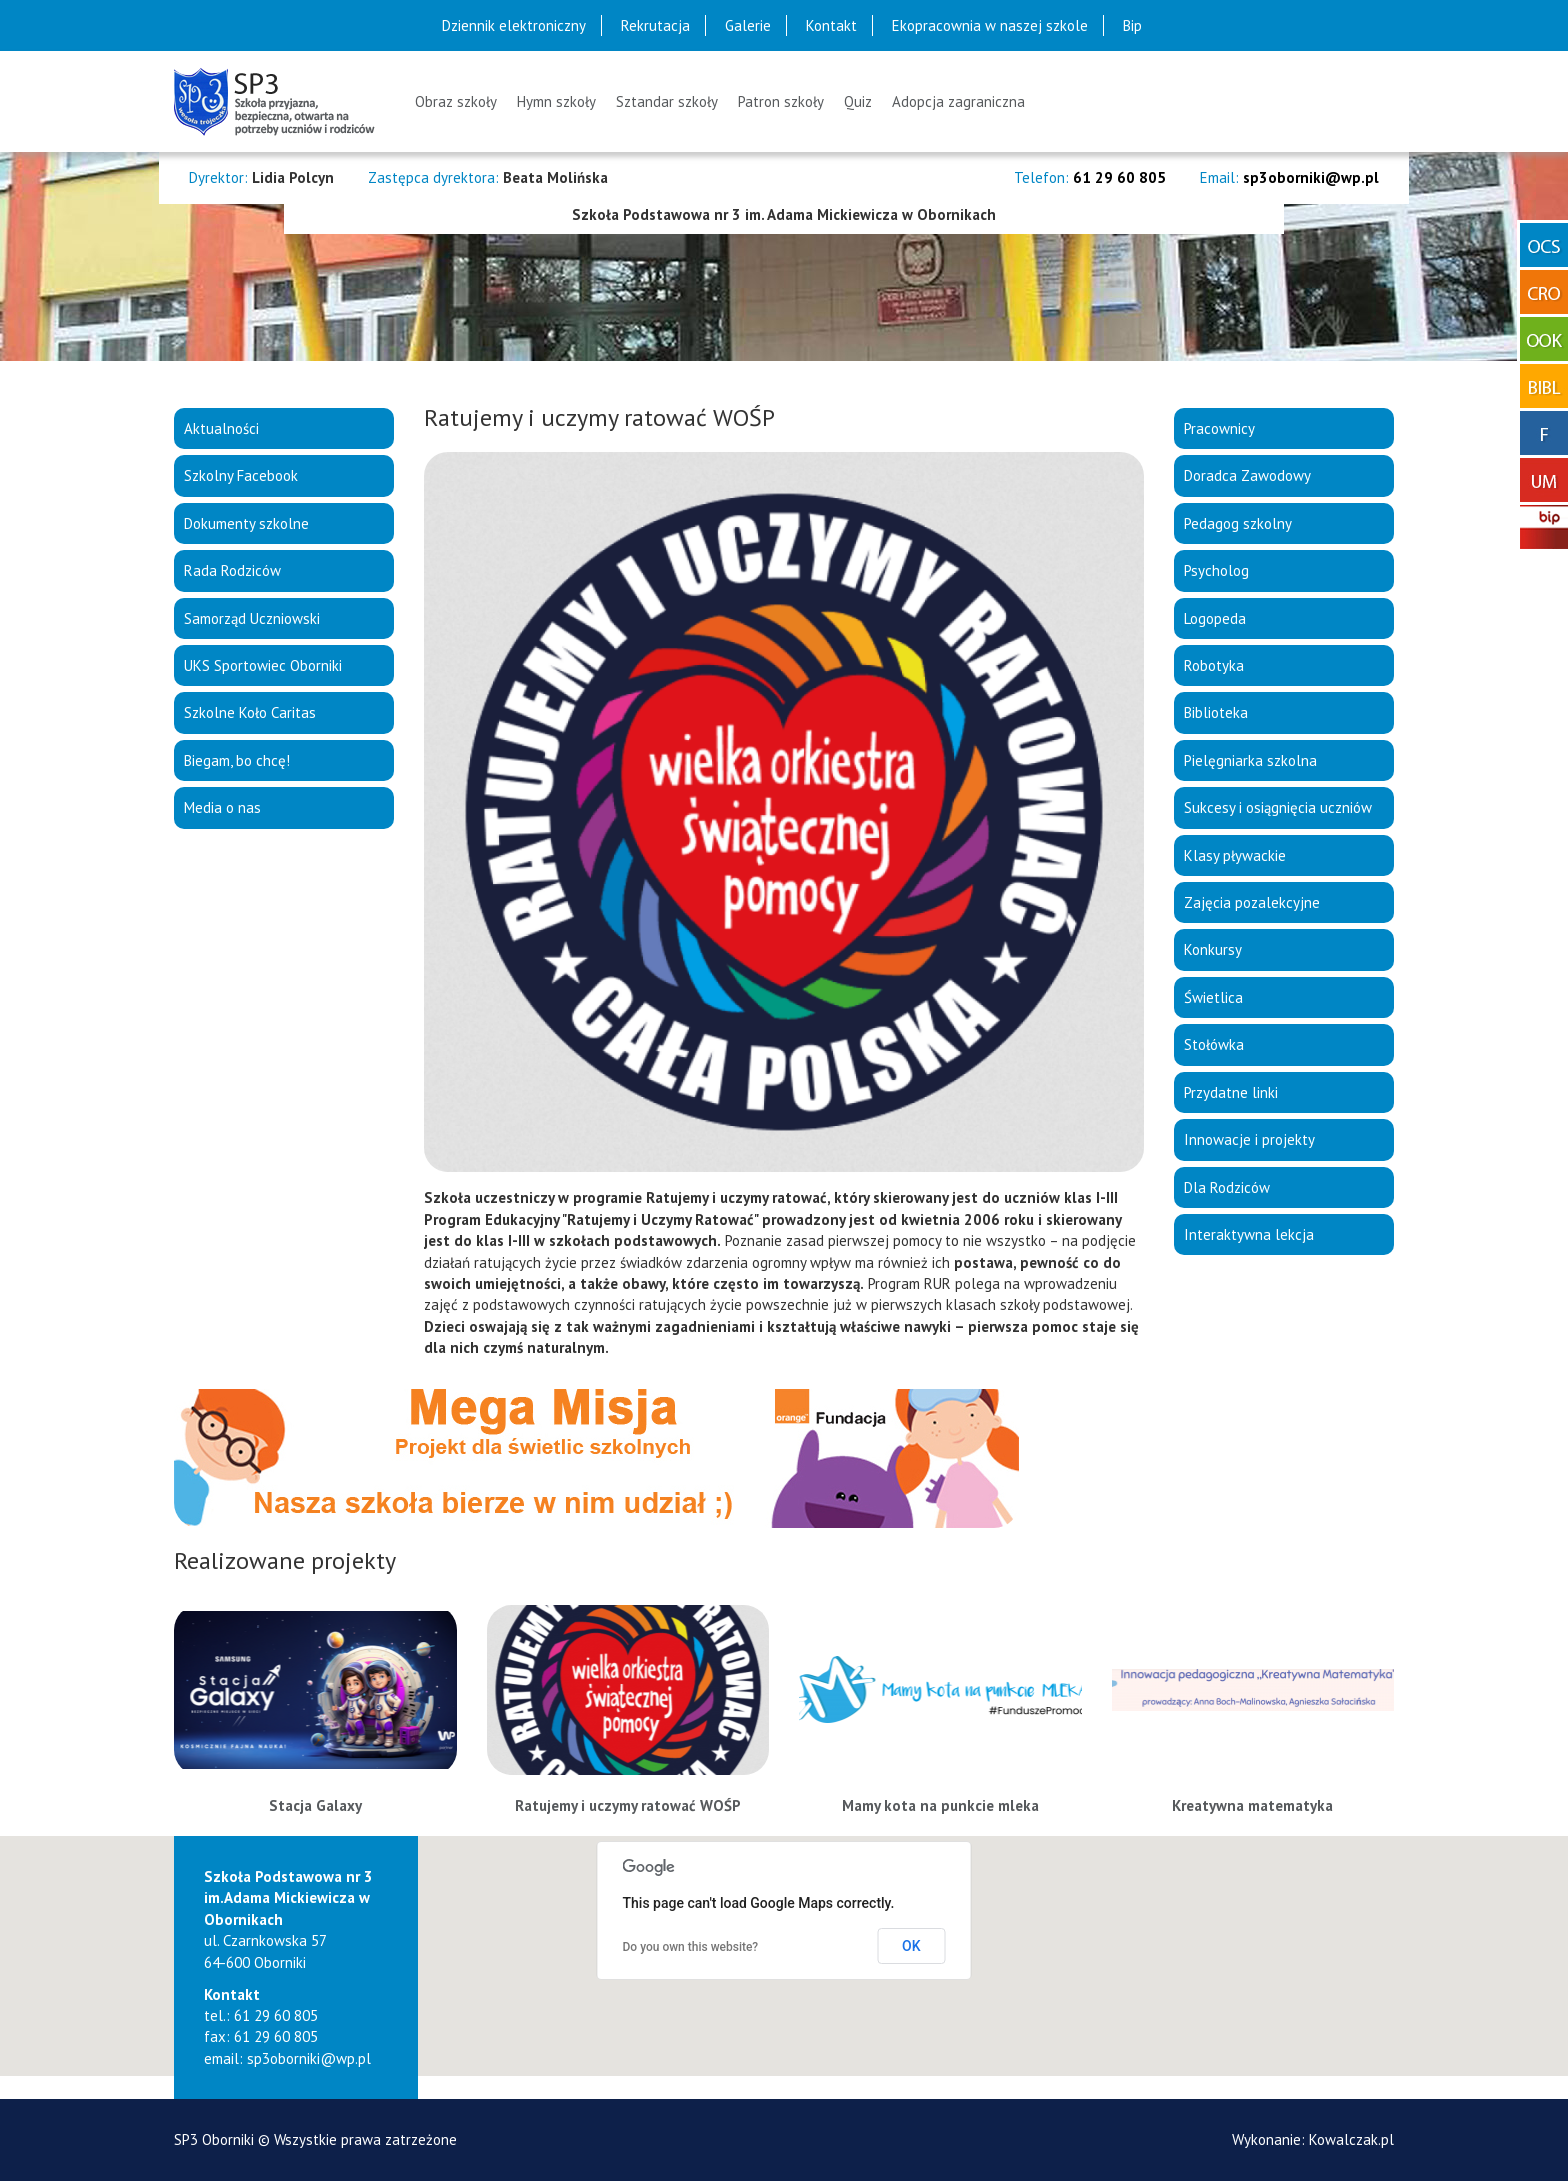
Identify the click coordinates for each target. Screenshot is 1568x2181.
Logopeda (1215, 618)
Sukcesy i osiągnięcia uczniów (1278, 807)
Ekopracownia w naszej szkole (990, 25)
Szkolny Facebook (241, 475)
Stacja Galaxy (315, 1805)
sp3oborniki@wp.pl (1311, 177)
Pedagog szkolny (1238, 523)
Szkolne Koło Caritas (250, 712)
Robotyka (1214, 665)
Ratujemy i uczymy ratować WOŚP (628, 1805)
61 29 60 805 (1119, 177)
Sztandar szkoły (667, 101)
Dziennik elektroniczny (514, 25)
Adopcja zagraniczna (958, 101)
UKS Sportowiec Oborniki (263, 665)
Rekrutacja (655, 25)
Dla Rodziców (1227, 1187)
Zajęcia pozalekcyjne (1252, 902)
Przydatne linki (1231, 1092)
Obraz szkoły (456, 101)
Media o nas (222, 807)
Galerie (748, 25)
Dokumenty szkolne (246, 523)
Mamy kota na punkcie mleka (940, 1805)
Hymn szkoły (556, 101)
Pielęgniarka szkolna (1250, 760)
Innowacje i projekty (1249, 1139)
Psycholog (1216, 570)
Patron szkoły (781, 101)
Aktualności (221, 428)
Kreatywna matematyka (1252, 1805)
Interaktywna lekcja (1249, 1234)
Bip (1132, 25)
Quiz (858, 101)
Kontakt (831, 25)
